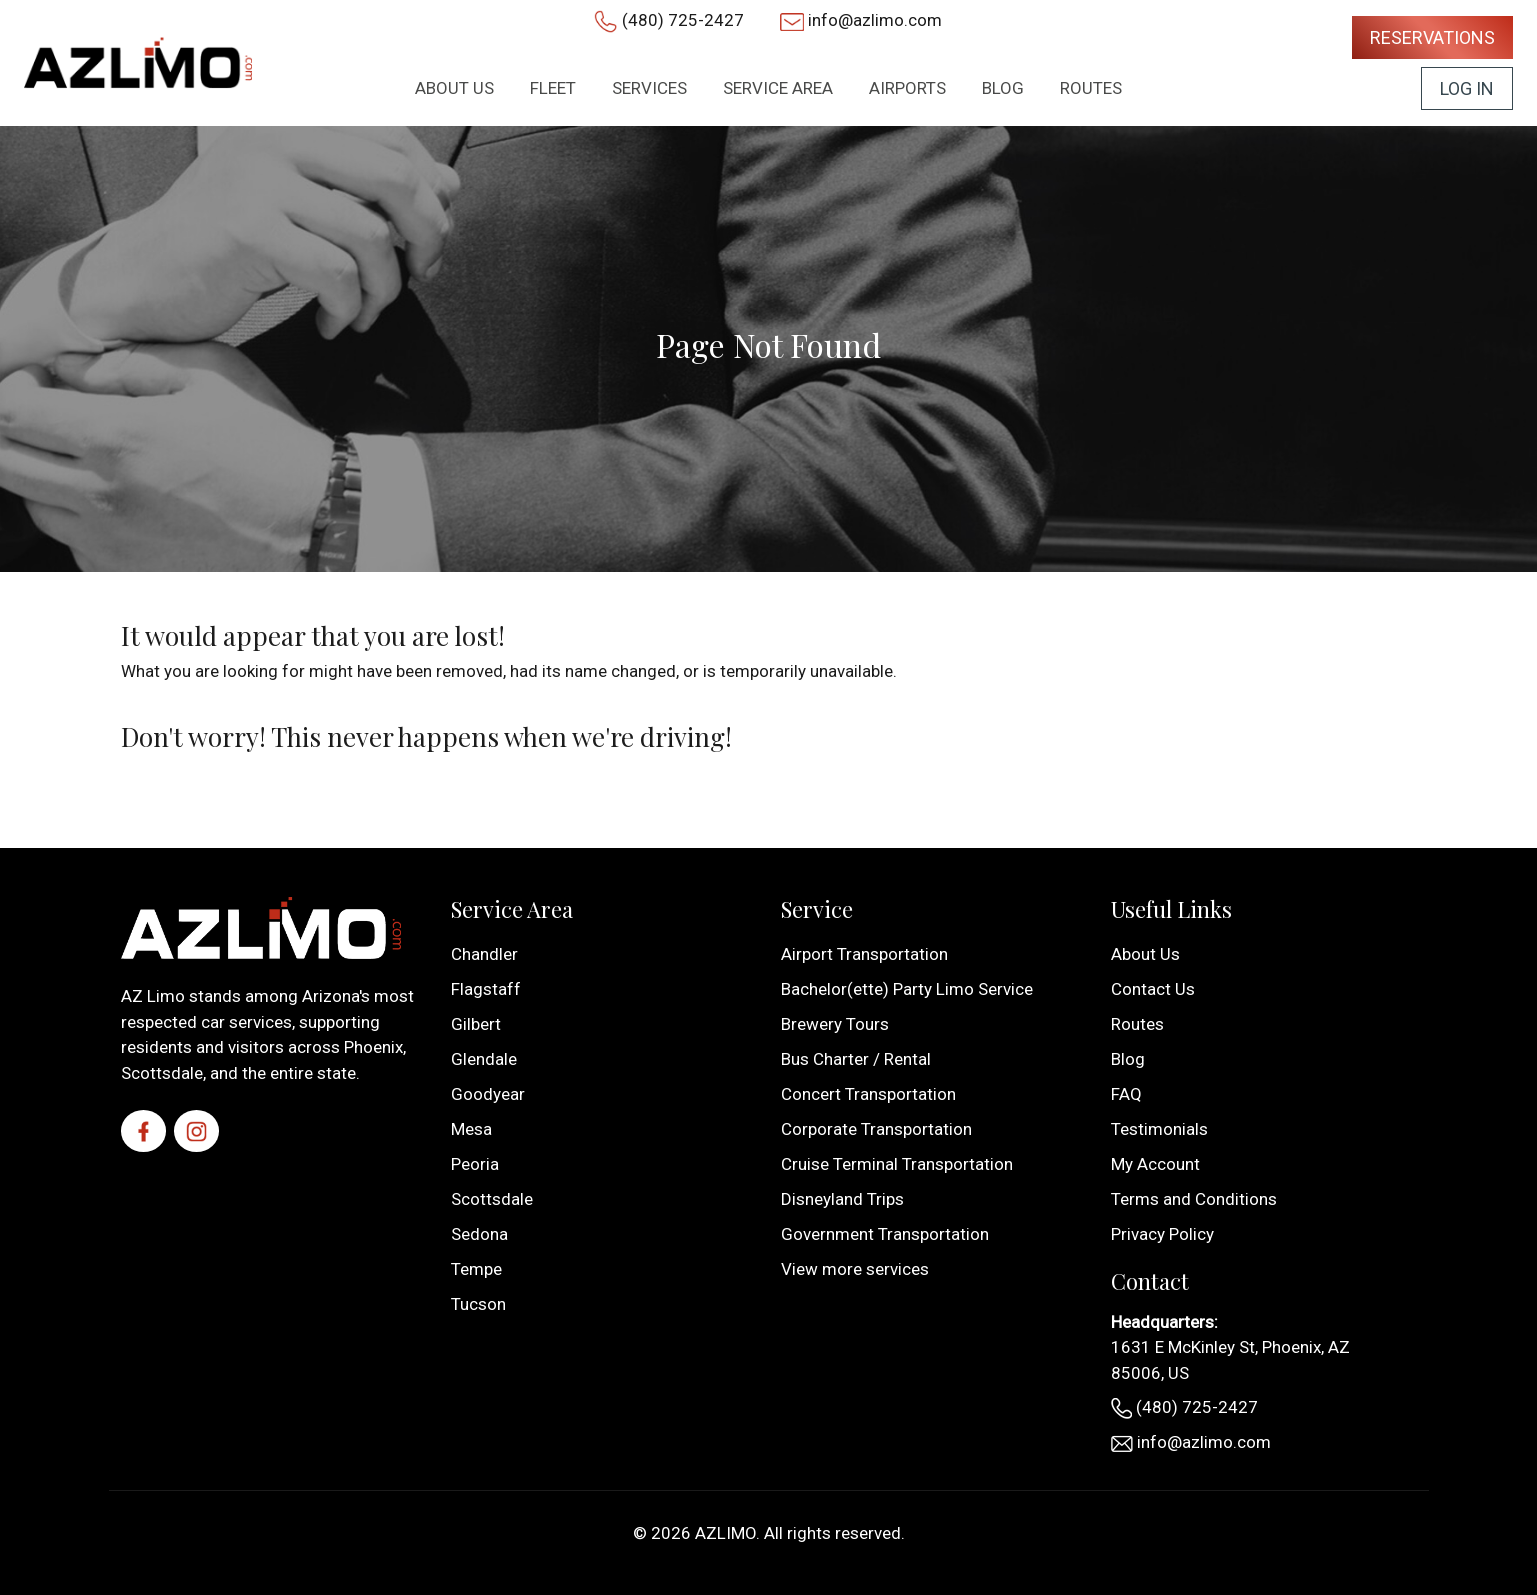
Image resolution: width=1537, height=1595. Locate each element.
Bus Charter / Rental (856, 1059)
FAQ (1126, 1094)
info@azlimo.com (875, 20)
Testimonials (1159, 1129)
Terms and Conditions (1194, 1199)
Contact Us (1153, 989)
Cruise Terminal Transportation (897, 1164)
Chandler (484, 954)
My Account (1155, 1164)
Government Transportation (885, 1234)
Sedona (479, 1234)
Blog (1128, 1059)
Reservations (1432, 37)
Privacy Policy (1162, 1234)
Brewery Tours (835, 1024)
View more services (855, 1269)
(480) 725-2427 (683, 20)
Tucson (478, 1304)
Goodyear (488, 1094)
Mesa (471, 1129)
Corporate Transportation (876, 1129)
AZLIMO (725, 1533)
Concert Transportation (868, 1094)
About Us (1145, 954)
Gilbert (476, 1024)
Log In (1467, 88)
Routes (1137, 1024)
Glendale (484, 1059)
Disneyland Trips (842, 1199)
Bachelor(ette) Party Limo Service (907, 989)
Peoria (475, 1164)
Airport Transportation (864, 954)
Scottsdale (492, 1199)
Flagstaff (486, 989)
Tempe (476, 1269)
